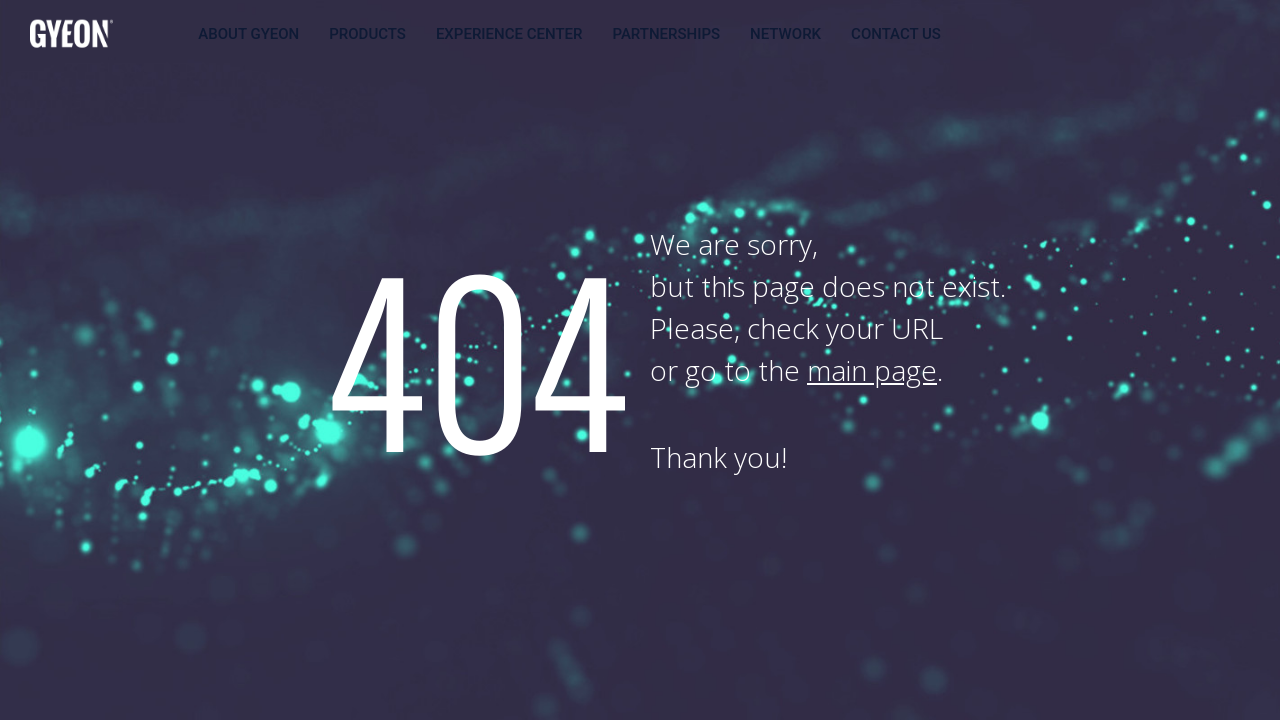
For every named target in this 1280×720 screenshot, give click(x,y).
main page (872, 370)
